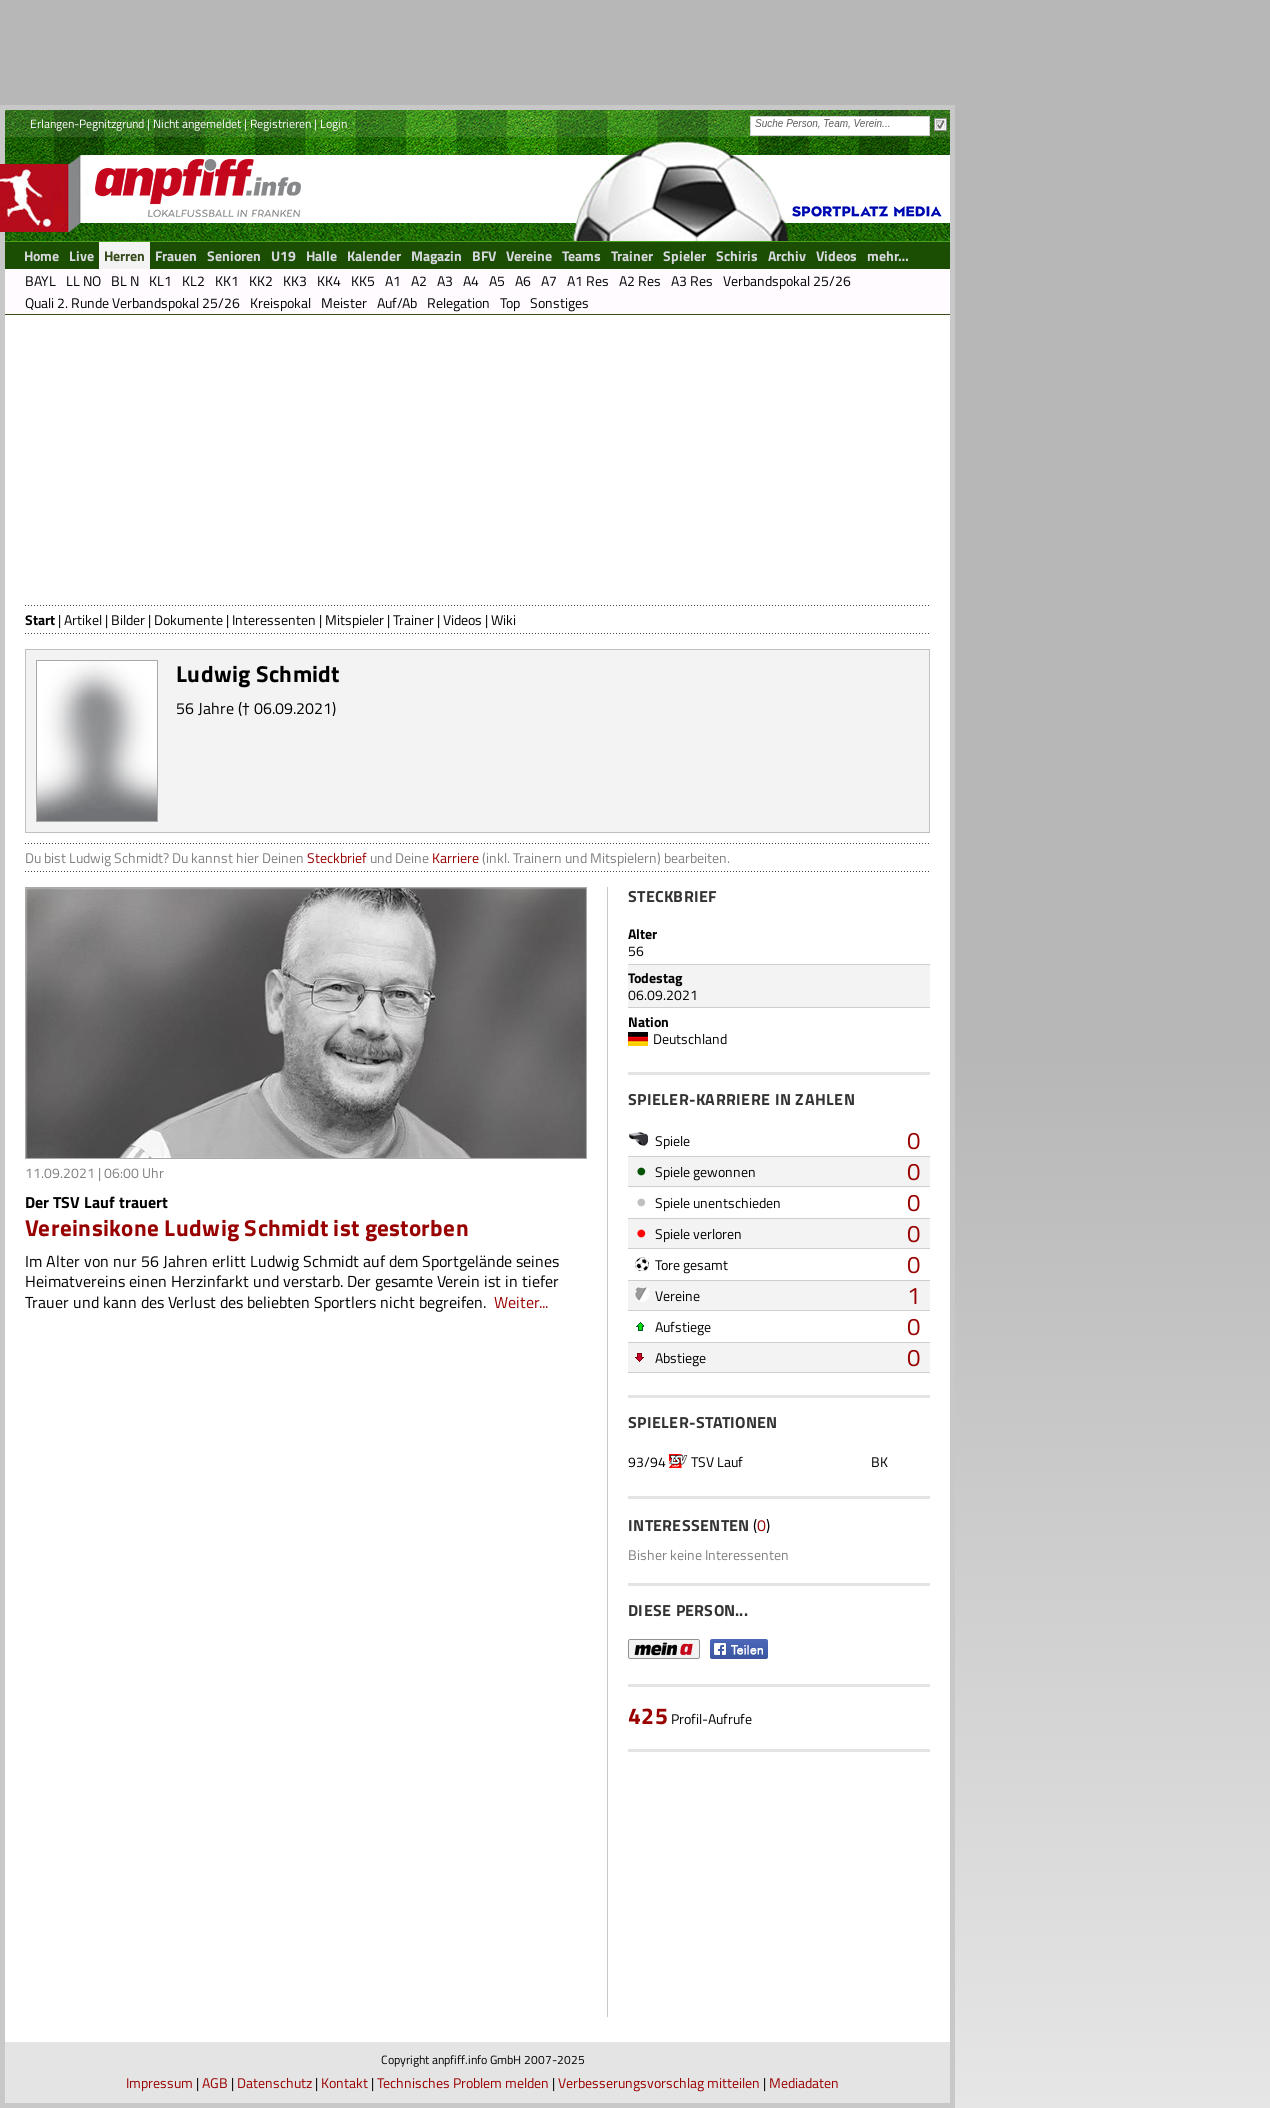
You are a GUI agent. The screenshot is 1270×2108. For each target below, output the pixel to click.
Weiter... (521, 1302)
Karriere (455, 857)
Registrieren (280, 123)
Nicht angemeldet (197, 123)
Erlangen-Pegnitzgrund (87, 123)
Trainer (413, 619)
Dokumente (188, 619)
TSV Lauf (717, 1461)
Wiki (503, 619)
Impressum (159, 2082)
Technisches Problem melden (463, 2082)
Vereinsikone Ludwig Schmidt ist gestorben (247, 1227)
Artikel (83, 619)
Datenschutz (274, 2082)
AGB (215, 2082)
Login (333, 123)
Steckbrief (337, 857)
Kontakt (344, 2082)
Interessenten (274, 619)
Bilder (128, 619)
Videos (462, 619)
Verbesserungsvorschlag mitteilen (659, 2082)
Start (40, 619)
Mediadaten (804, 2082)
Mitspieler (354, 619)
